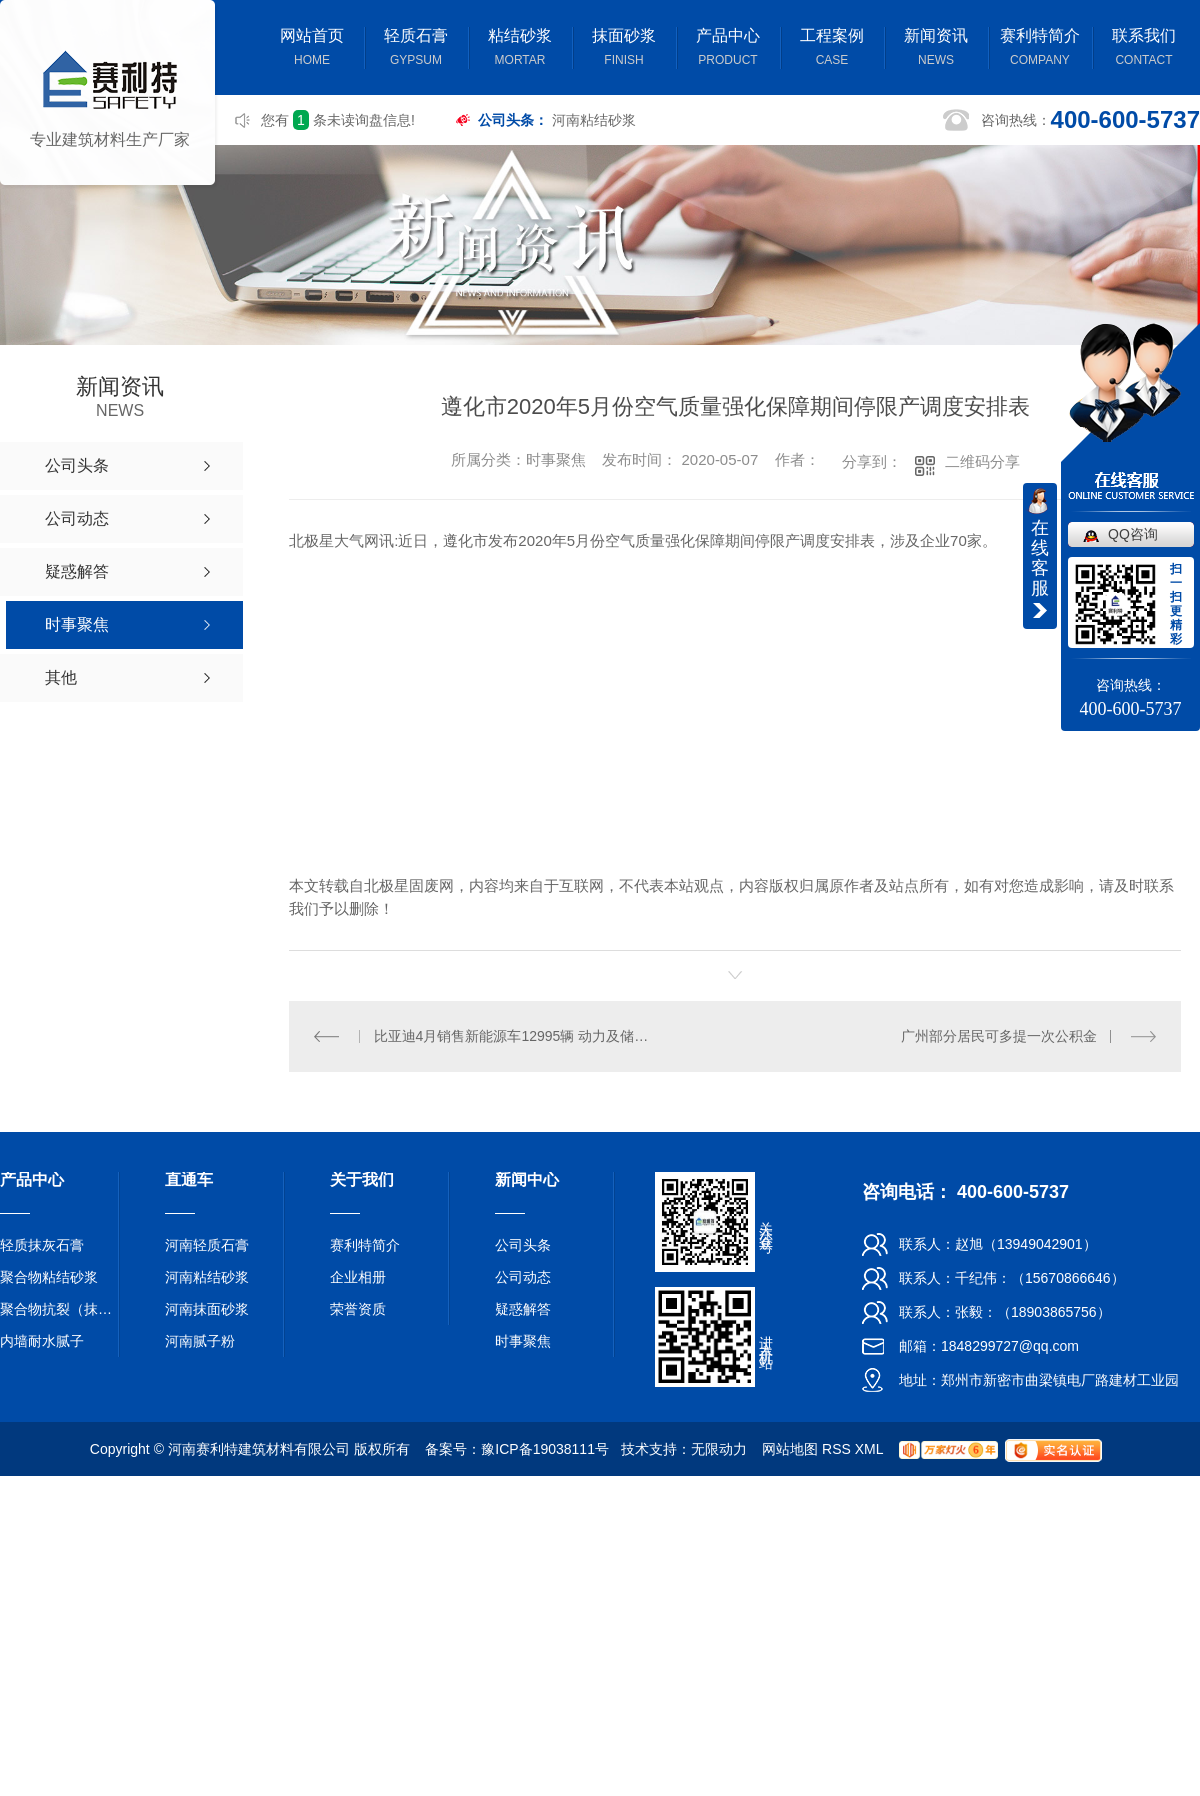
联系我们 (1144, 49)
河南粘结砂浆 (594, 120)
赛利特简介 (1040, 49)
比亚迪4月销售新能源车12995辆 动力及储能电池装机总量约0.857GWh (512, 1036)
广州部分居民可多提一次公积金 (999, 1036)
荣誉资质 (358, 1309)
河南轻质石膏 (207, 1245)
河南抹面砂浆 (207, 1309)
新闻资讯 (936, 49)
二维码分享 (982, 461)
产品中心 (728, 49)
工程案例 (832, 49)
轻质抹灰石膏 (42, 1245)
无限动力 (719, 1449)
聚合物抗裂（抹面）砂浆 (60, 1309)
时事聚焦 (523, 1341)
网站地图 (790, 1449)
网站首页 (312, 49)
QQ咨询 (1133, 534)
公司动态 (523, 1277)
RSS (836, 1449)
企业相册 (358, 1277)
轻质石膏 (416, 49)
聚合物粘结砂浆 (49, 1277)
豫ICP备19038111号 (545, 1449)
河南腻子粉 (200, 1341)
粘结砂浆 (520, 49)
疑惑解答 (523, 1309)
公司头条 (523, 1245)
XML (869, 1449)
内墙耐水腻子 (42, 1341)
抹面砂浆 (624, 49)
